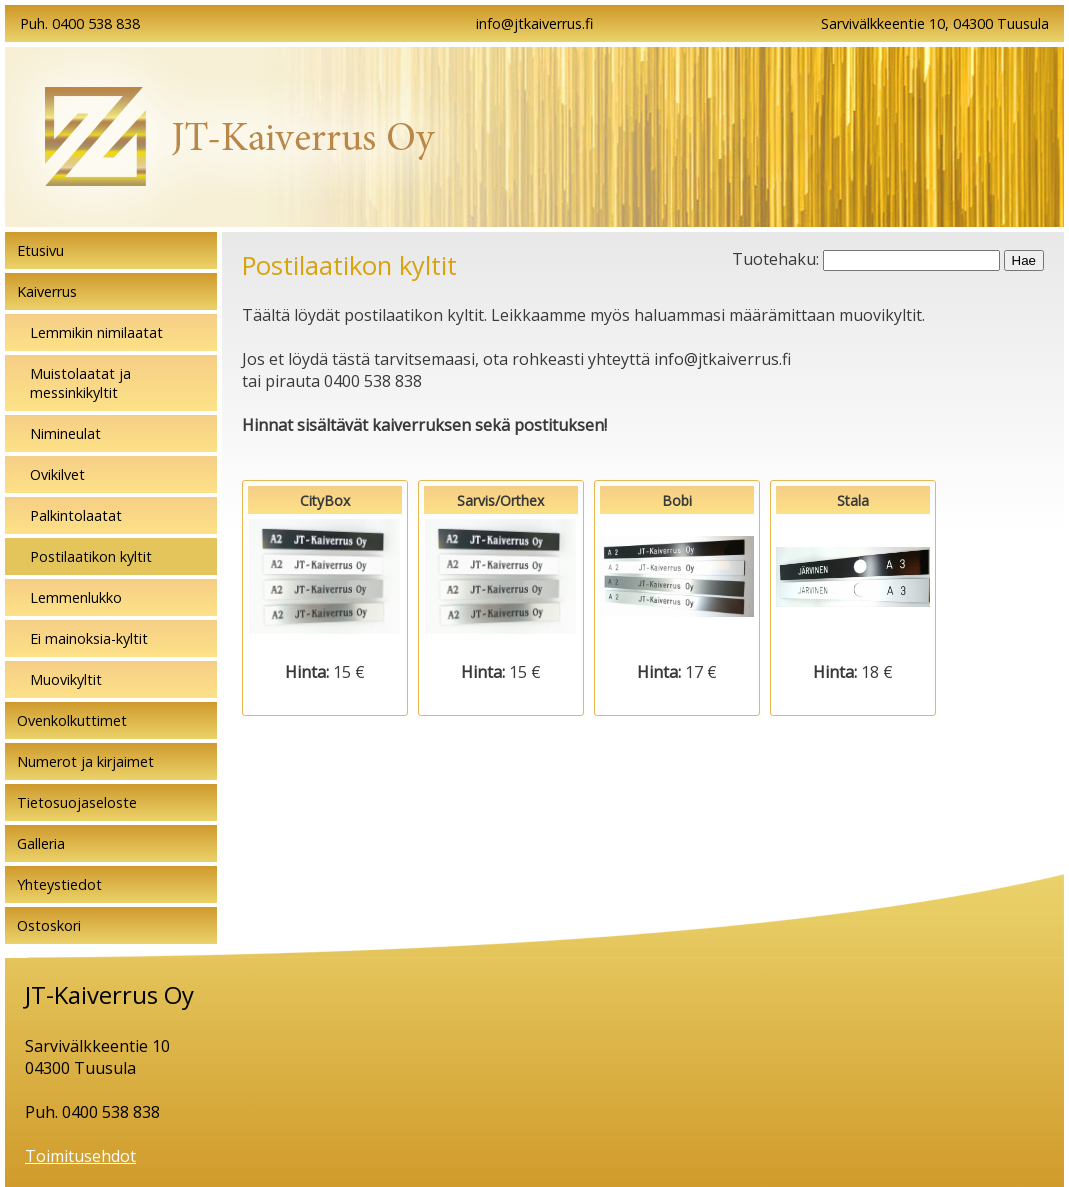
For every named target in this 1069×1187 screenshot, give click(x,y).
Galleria (41, 843)
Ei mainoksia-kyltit (89, 638)
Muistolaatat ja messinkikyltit (80, 383)
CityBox (325, 576)
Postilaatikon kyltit (91, 556)
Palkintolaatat (76, 515)
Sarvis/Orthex (501, 576)
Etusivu (40, 250)
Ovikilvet (57, 474)
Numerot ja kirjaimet (85, 761)
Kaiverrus (47, 291)
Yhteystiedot (59, 884)
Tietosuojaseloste (77, 802)
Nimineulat (65, 433)
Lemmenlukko (76, 597)
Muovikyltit (66, 679)
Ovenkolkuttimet (72, 720)
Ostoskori (49, 925)
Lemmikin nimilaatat (96, 332)
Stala (853, 576)
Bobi (677, 576)
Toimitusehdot (80, 1156)
